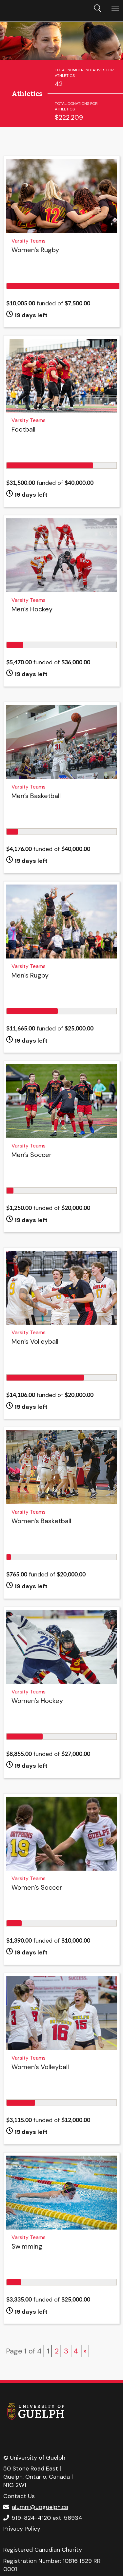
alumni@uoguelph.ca (40, 2507)
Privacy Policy (21, 2529)
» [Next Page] (85, 2351)
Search (97, 8)
